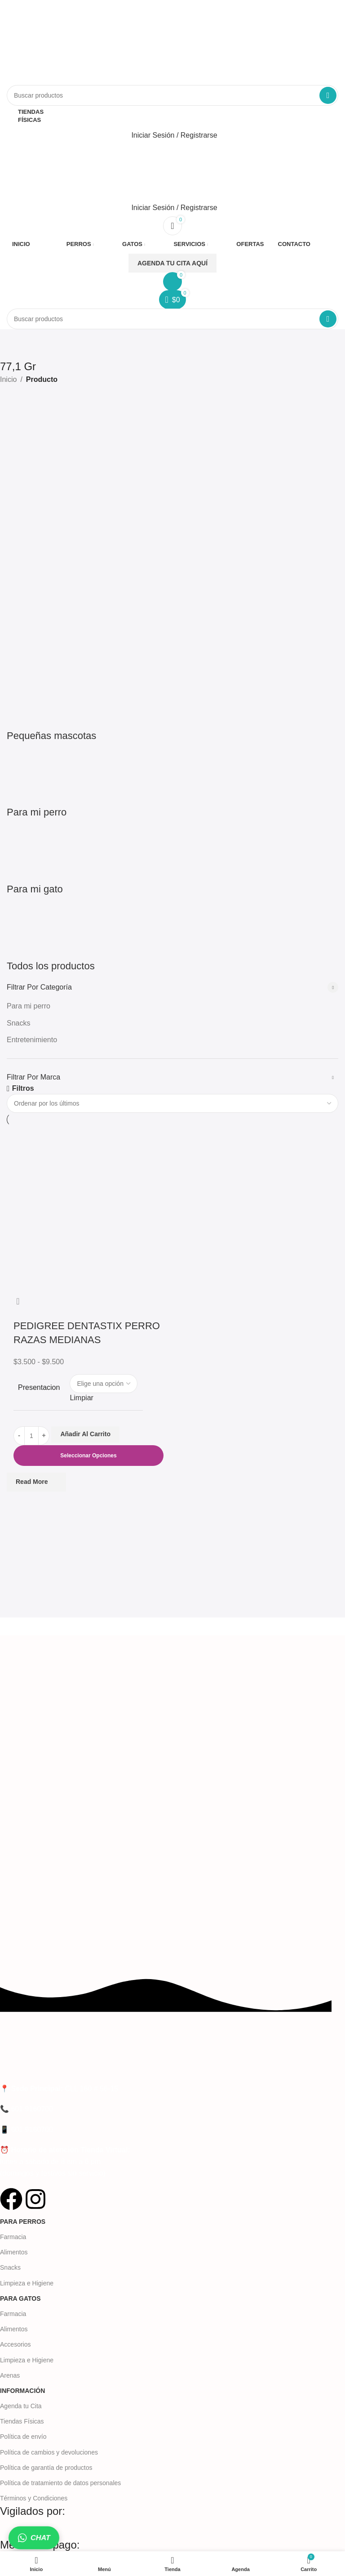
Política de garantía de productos (46, 2467)
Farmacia (13, 2236)
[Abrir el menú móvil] (172, 153)
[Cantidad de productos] (31, 1435)
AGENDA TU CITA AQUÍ (172, 263)
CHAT (34, 2538)
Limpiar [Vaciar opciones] (81, 1398)
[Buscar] (172, 95)
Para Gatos (20, 2298)
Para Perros (22, 2221)
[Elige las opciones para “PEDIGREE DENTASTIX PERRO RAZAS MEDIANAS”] (88, 1455)
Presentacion (39, 1387)
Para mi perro (28, 1006)
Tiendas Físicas (22, 2421)
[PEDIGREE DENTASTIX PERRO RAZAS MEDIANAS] (88, 1208)
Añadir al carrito (85, 1434)
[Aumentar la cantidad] (43, 1435)
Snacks (18, 1023)
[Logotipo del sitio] (101, 42)
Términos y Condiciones (33, 2498)
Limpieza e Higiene (26, 2283)
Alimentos (13, 2252)
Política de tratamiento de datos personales (60, 2482)
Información (22, 2390)
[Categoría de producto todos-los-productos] (172, 685)
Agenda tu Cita (21, 2406)
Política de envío (23, 2436)
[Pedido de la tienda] (172, 1103)
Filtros (23, 1089)
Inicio (8, 379)
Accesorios (15, 2344)
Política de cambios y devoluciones (49, 2452)
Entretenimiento (32, 1040)
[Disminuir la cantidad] (19, 1435)
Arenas (10, 2375)
